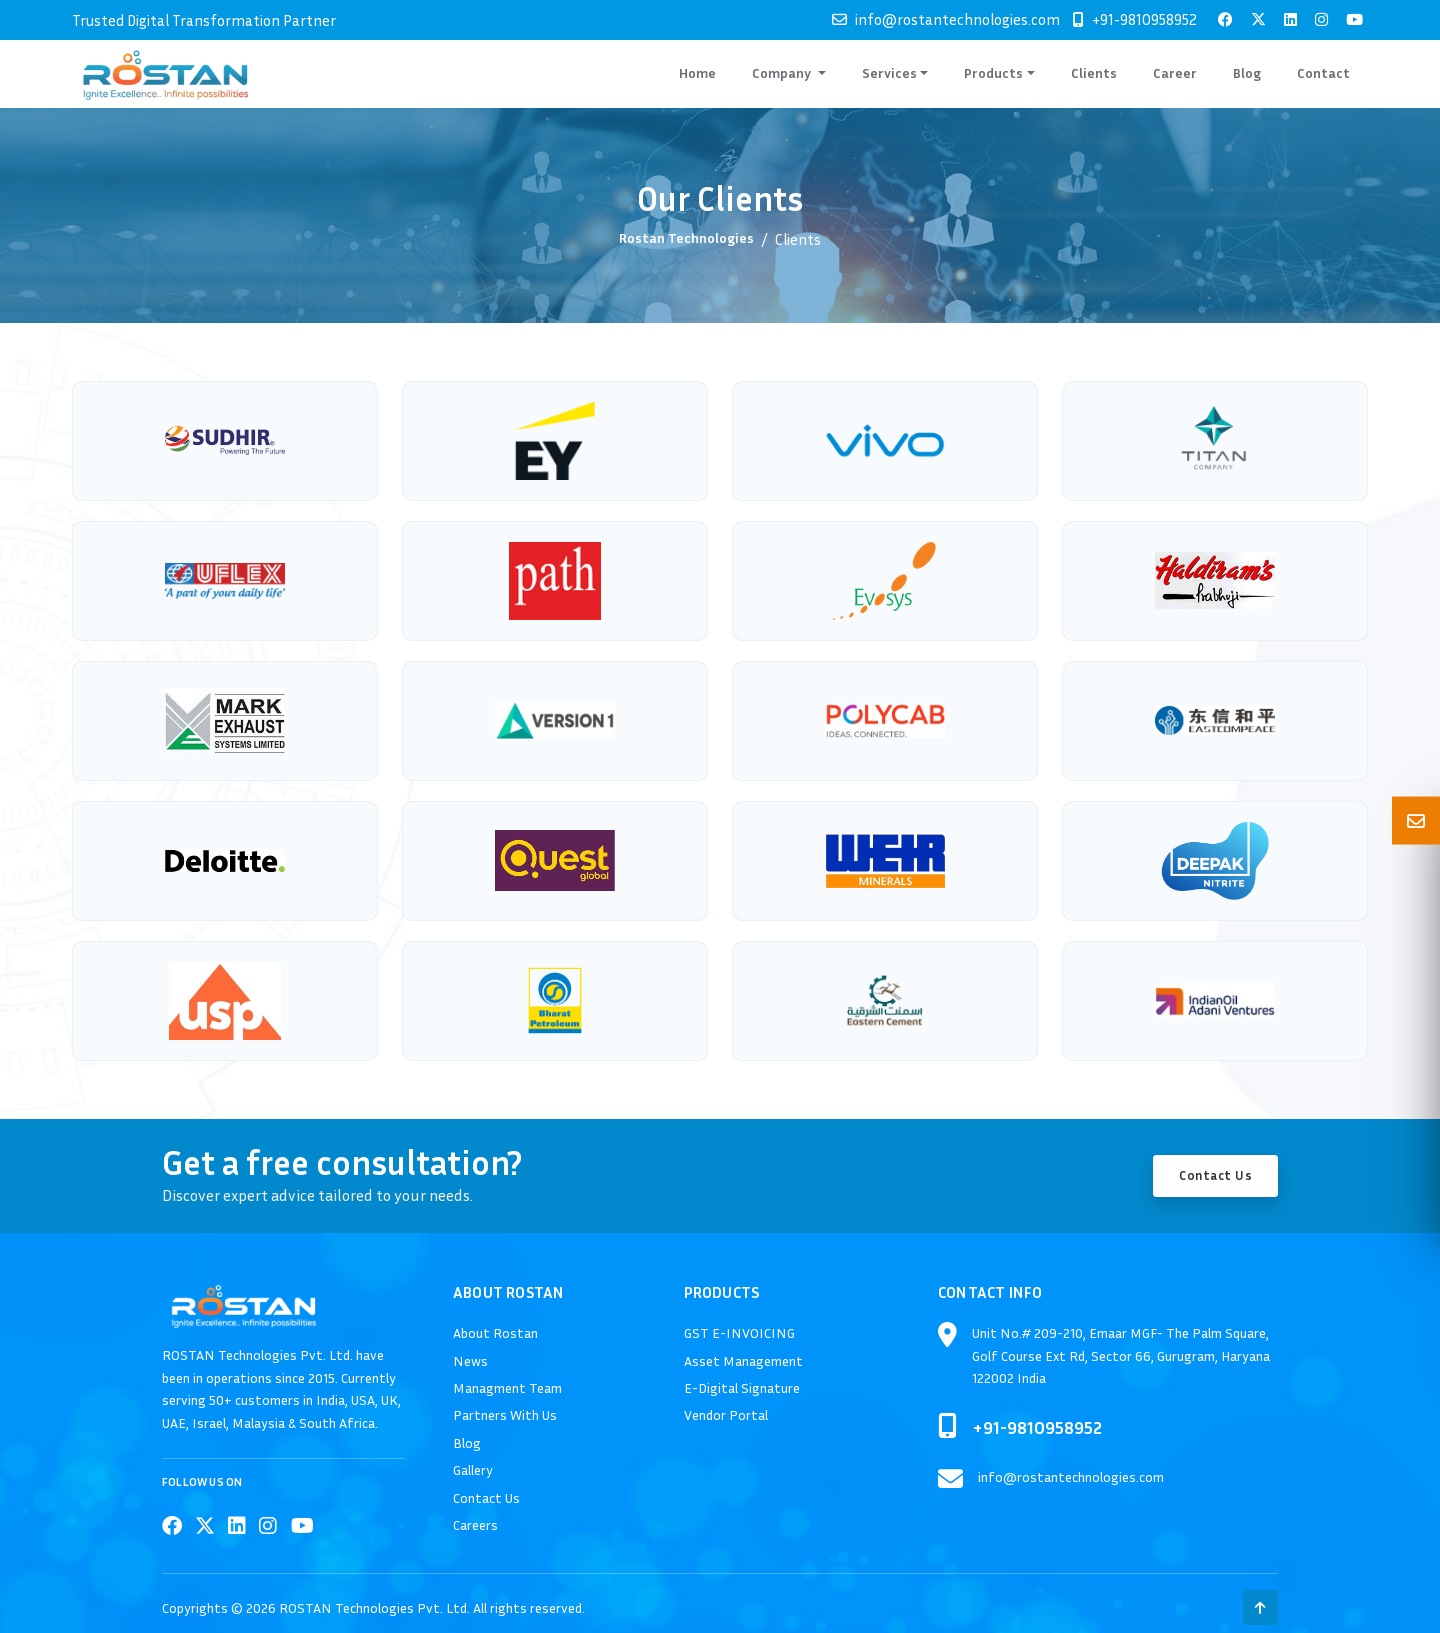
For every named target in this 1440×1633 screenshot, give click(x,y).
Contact (1323, 72)
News (470, 1360)
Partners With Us (505, 1414)
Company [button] (783, 72)
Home (697, 72)
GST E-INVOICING (739, 1332)
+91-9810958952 (1144, 19)
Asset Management (743, 1360)
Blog (1247, 72)
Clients (1094, 72)
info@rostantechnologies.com (957, 19)
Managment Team (507, 1387)
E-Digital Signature (742, 1387)
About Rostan (495, 1332)
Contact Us (1215, 1175)
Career (1175, 72)
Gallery (473, 1469)
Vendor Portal (726, 1414)
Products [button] (993, 72)
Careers (475, 1524)
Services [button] (889, 72)
